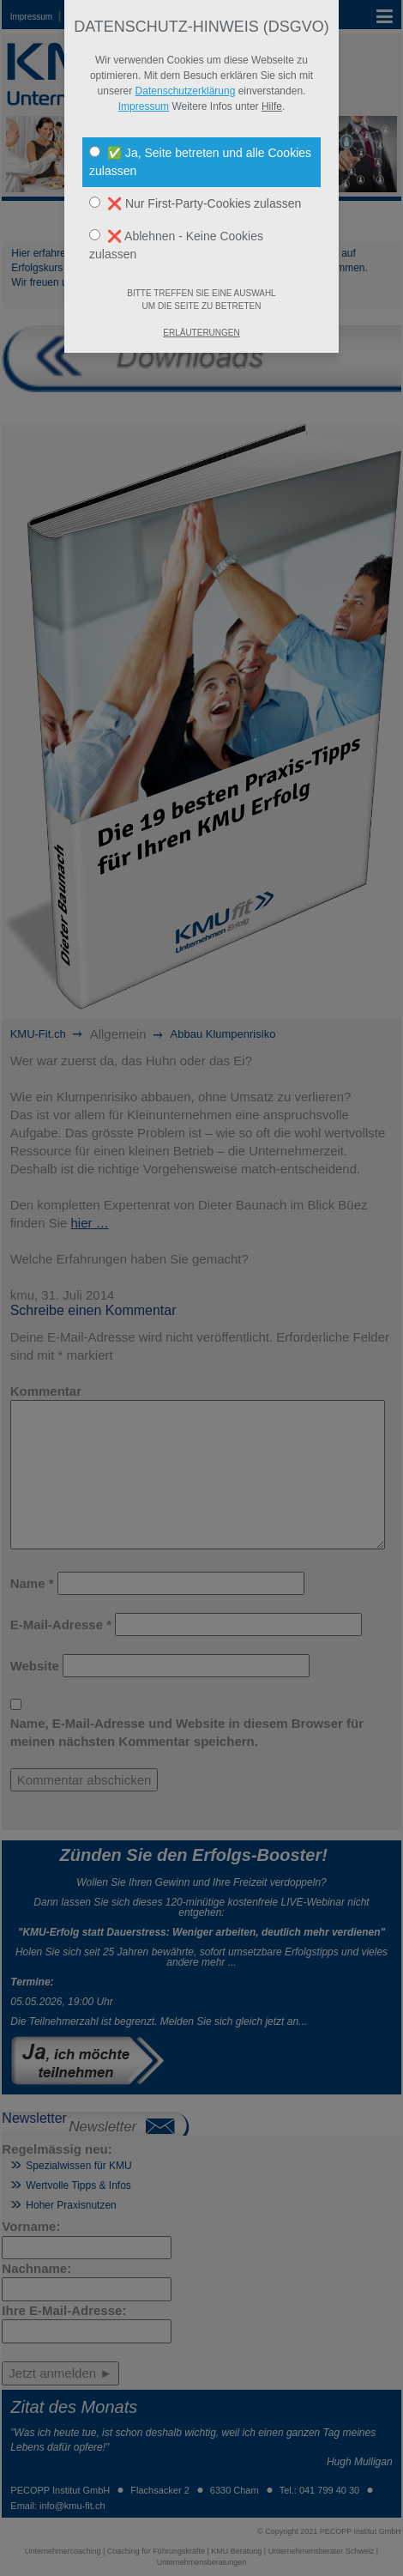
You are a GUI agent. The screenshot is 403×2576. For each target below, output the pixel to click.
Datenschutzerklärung (185, 91)
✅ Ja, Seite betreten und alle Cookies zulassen (200, 162)
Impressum (143, 106)
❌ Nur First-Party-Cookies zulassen (195, 203)
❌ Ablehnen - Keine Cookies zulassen (176, 245)
